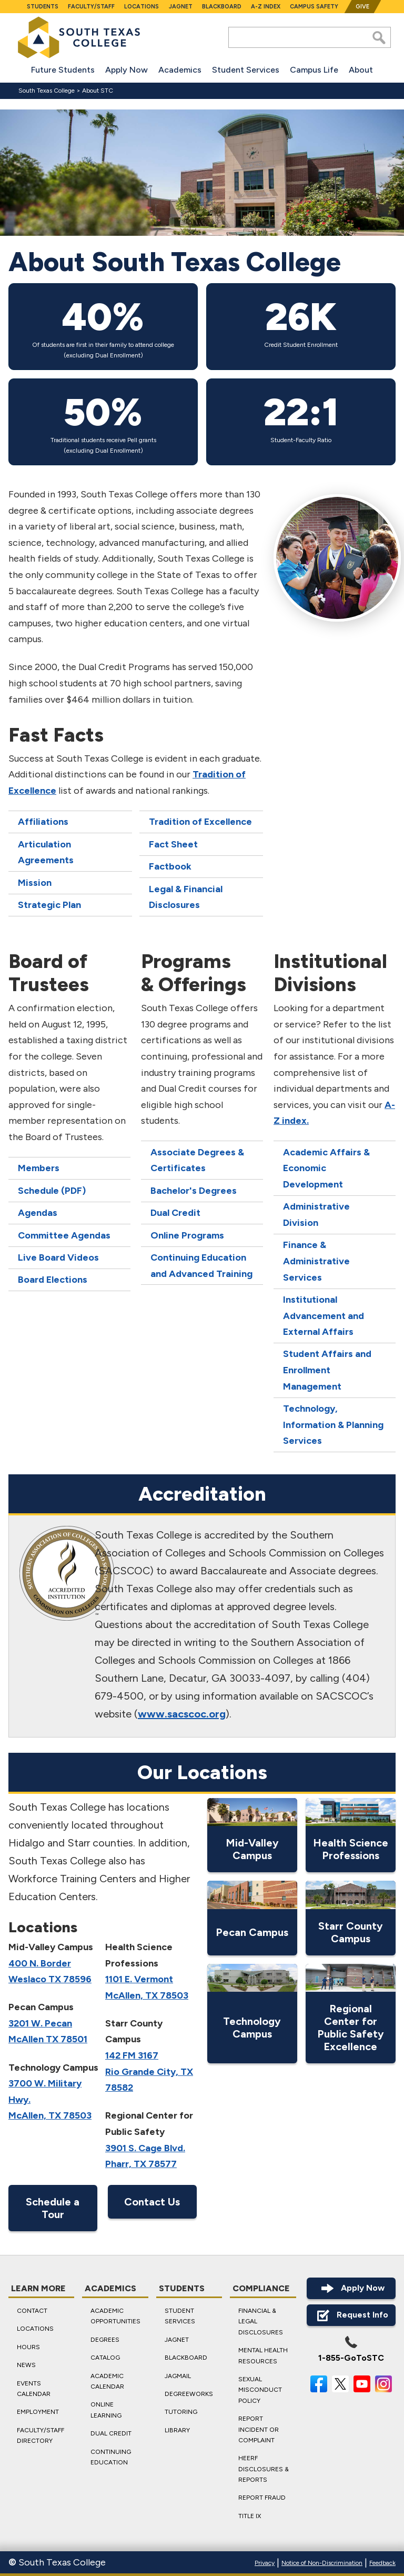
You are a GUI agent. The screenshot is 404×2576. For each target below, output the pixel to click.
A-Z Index (265, 6)
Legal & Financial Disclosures (186, 897)
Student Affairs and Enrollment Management (327, 1370)
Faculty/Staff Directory (40, 2435)
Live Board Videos (58, 1257)
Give (362, 6)
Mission (35, 882)
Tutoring (181, 2411)
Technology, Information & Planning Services (333, 1424)
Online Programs (187, 1235)
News (26, 2365)
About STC (97, 90)
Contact (32, 2310)
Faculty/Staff (91, 6)
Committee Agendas (64, 1235)
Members (38, 1168)
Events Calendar (33, 2388)
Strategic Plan (49, 904)
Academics (179, 70)
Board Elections (52, 1279)
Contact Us (152, 2201)
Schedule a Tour (52, 2208)
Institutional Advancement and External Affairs (323, 1315)
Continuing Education (110, 2456)
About (361, 70)
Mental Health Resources (263, 2355)
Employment (38, 2411)
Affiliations (43, 821)
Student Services (245, 70)
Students (42, 6)
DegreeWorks (189, 2393)
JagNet (181, 6)
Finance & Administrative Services (316, 1261)
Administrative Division (316, 1215)
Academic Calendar (107, 2381)
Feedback (382, 2563)
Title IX (249, 2515)
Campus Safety (314, 6)
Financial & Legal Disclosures (260, 2321)
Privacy (265, 2563)
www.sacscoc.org (182, 1714)
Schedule (38, 1190)
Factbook (170, 866)
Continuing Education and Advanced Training (201, 1265)
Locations (141, 6)
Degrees (104, 2339)
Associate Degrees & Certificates (197, 1160)
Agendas (37, 1213)
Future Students (63, 70)
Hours (28, 2346)
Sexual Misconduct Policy (260, 2389)
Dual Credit (175, 1213)
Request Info (351, 2315)
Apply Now (126, 70)
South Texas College (46, 90)
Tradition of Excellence (200, 821)
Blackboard (221, 6)
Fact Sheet (173, 844)
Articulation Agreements (46, 852)
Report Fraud (262, 2497)
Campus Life (314, 70)
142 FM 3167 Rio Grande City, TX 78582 (149, 2071)
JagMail (178, 2375)
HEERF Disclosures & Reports (263, 2468)
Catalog (105, 2357)
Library (177, 2429)
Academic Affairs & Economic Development (326, 1168)
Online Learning (106, 2410)
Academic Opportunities (115, 2316)
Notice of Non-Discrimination (321, 2563)
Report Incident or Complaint (258, 2429)
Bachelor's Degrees (193, 1190)
